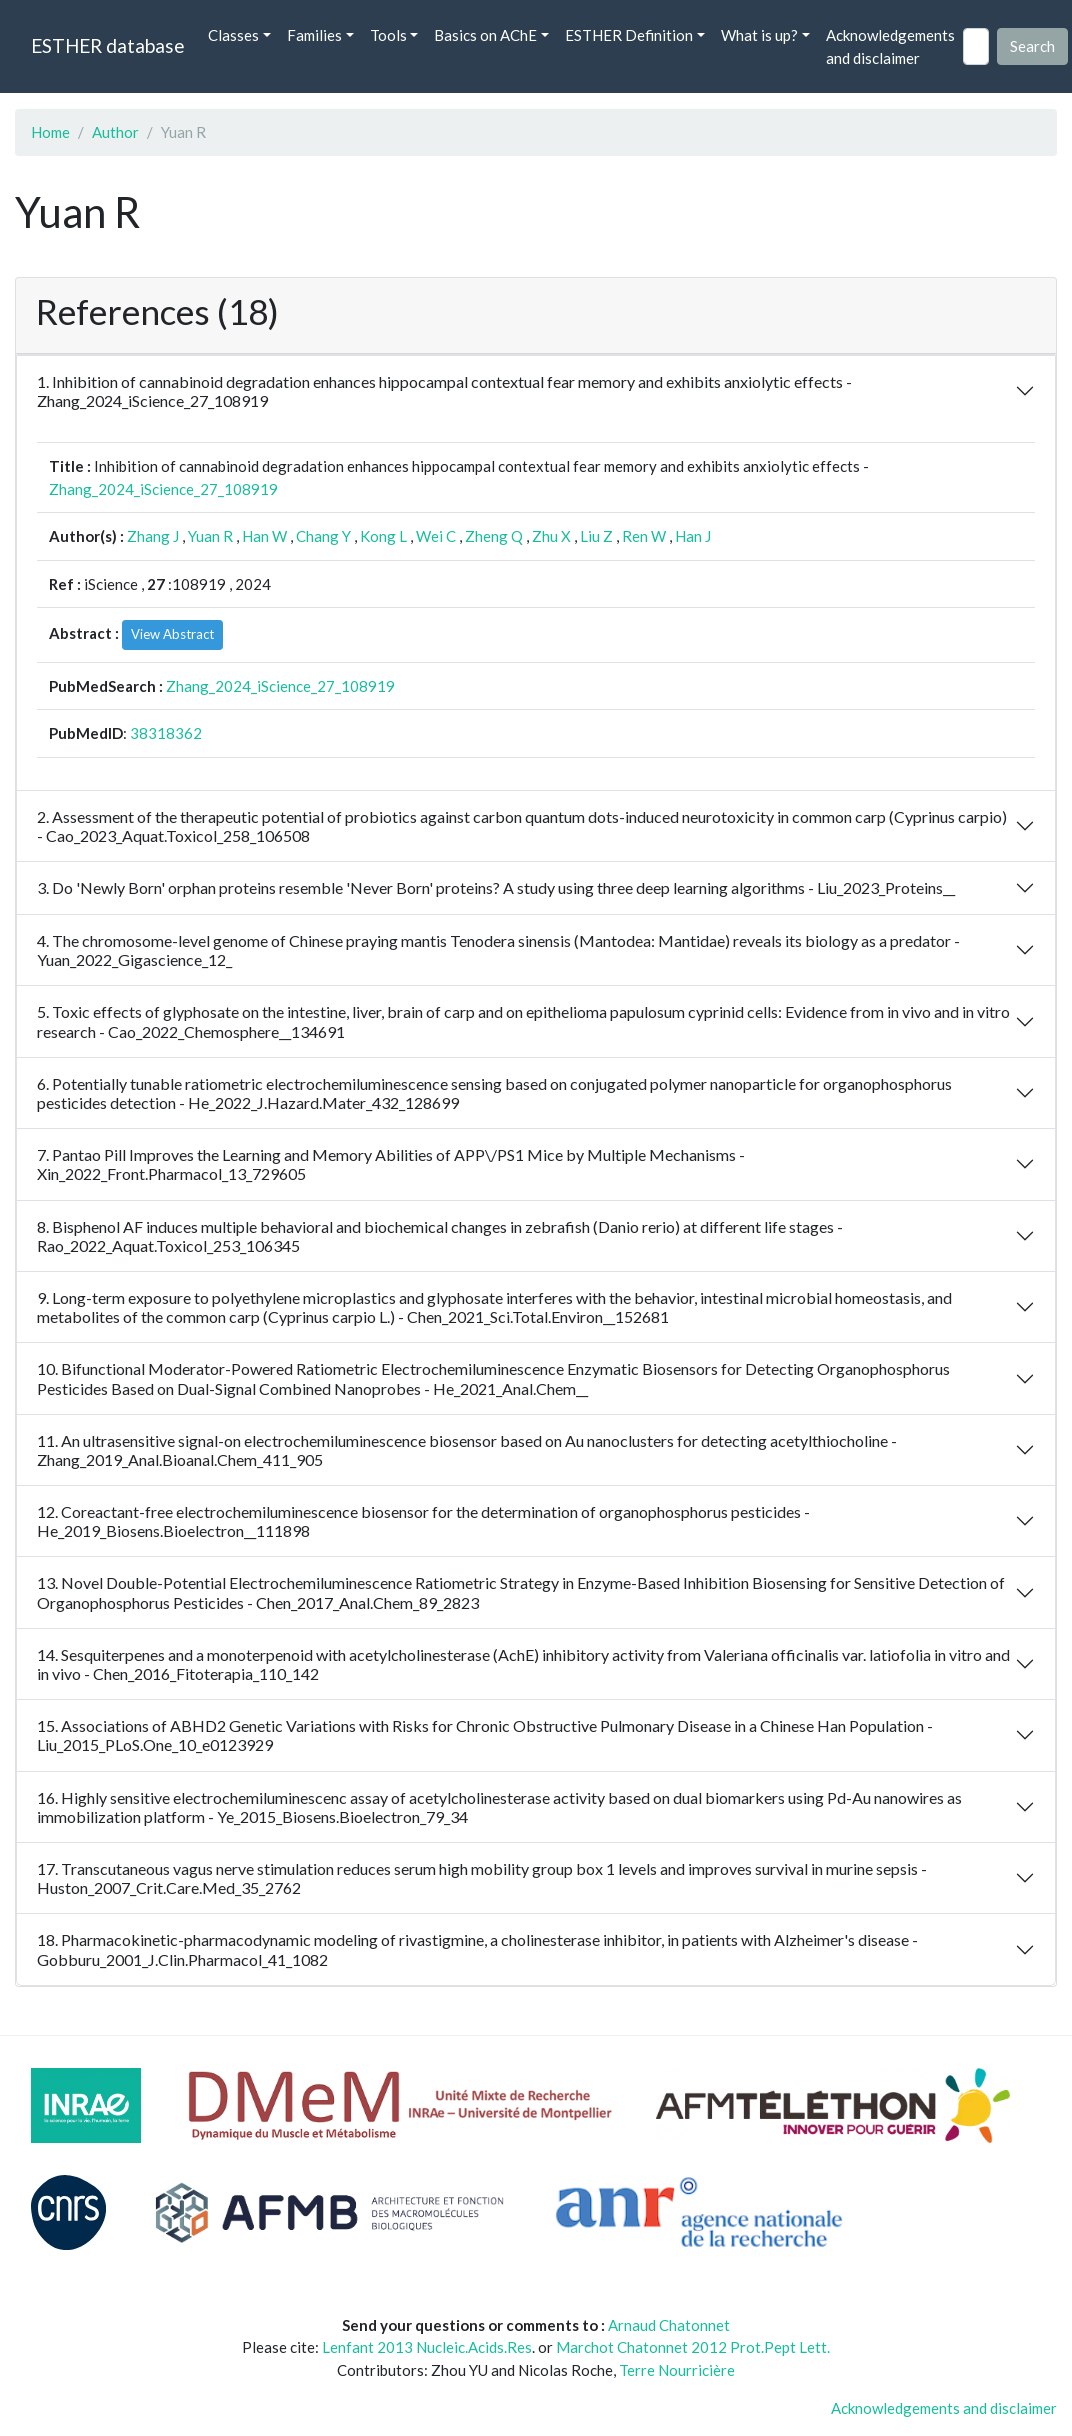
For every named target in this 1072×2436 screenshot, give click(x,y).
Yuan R (210, 536)
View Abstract (172, 634)
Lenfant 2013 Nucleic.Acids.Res (427, 2347)
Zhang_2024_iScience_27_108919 (163, 489)
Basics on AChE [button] (485, 35)
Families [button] (314, 35)
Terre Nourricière (677, 2370)
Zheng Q (494, 536)
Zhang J (153, 536)
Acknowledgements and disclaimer (890, 46)
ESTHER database (107, 45)
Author (115, 132)
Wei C (436, 536)
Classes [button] (233, 35)
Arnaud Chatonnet (669, 2325)
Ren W (644, 536)
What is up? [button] (759, 35)
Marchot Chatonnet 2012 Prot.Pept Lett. (693, 2347)
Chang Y (323, 536)
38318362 (166, 733)
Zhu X (551, 536)
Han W (264, 536)
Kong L (383, 536)
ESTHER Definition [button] (629, 35)
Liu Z (596, 536)
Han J (693, 536)
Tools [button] (388, 35)
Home (50, 132)
